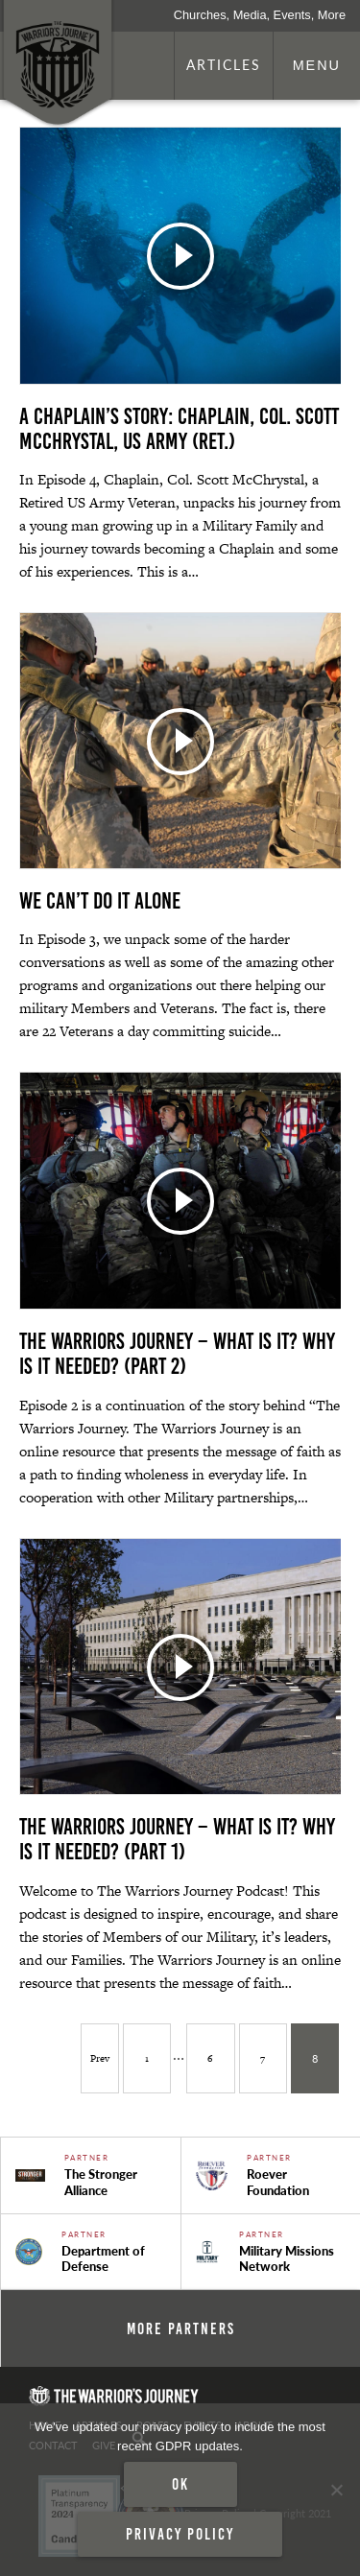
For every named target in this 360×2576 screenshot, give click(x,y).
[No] (336, 2489)
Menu (317, 65)
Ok (180, 2484)
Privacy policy (180, 2533)
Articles (223, 64)
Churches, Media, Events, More (260, 15)
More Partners (181, 2328)
